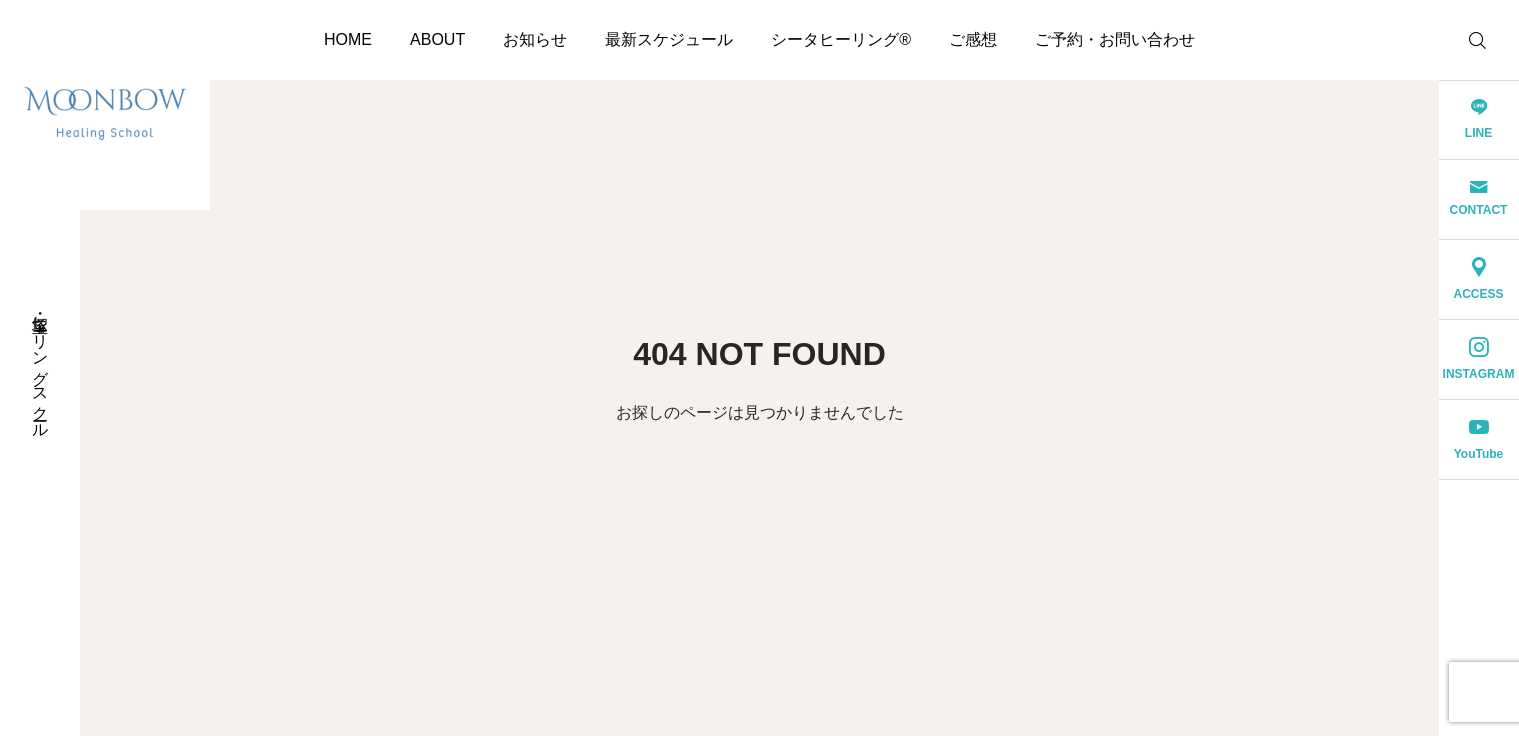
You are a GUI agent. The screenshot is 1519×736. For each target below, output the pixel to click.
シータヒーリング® (841, 39)
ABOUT (437, 39)
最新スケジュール (669, 39)
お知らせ (535, 39)
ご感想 (973, 39)
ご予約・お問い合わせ (1115, 39)
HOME (348, 39)
